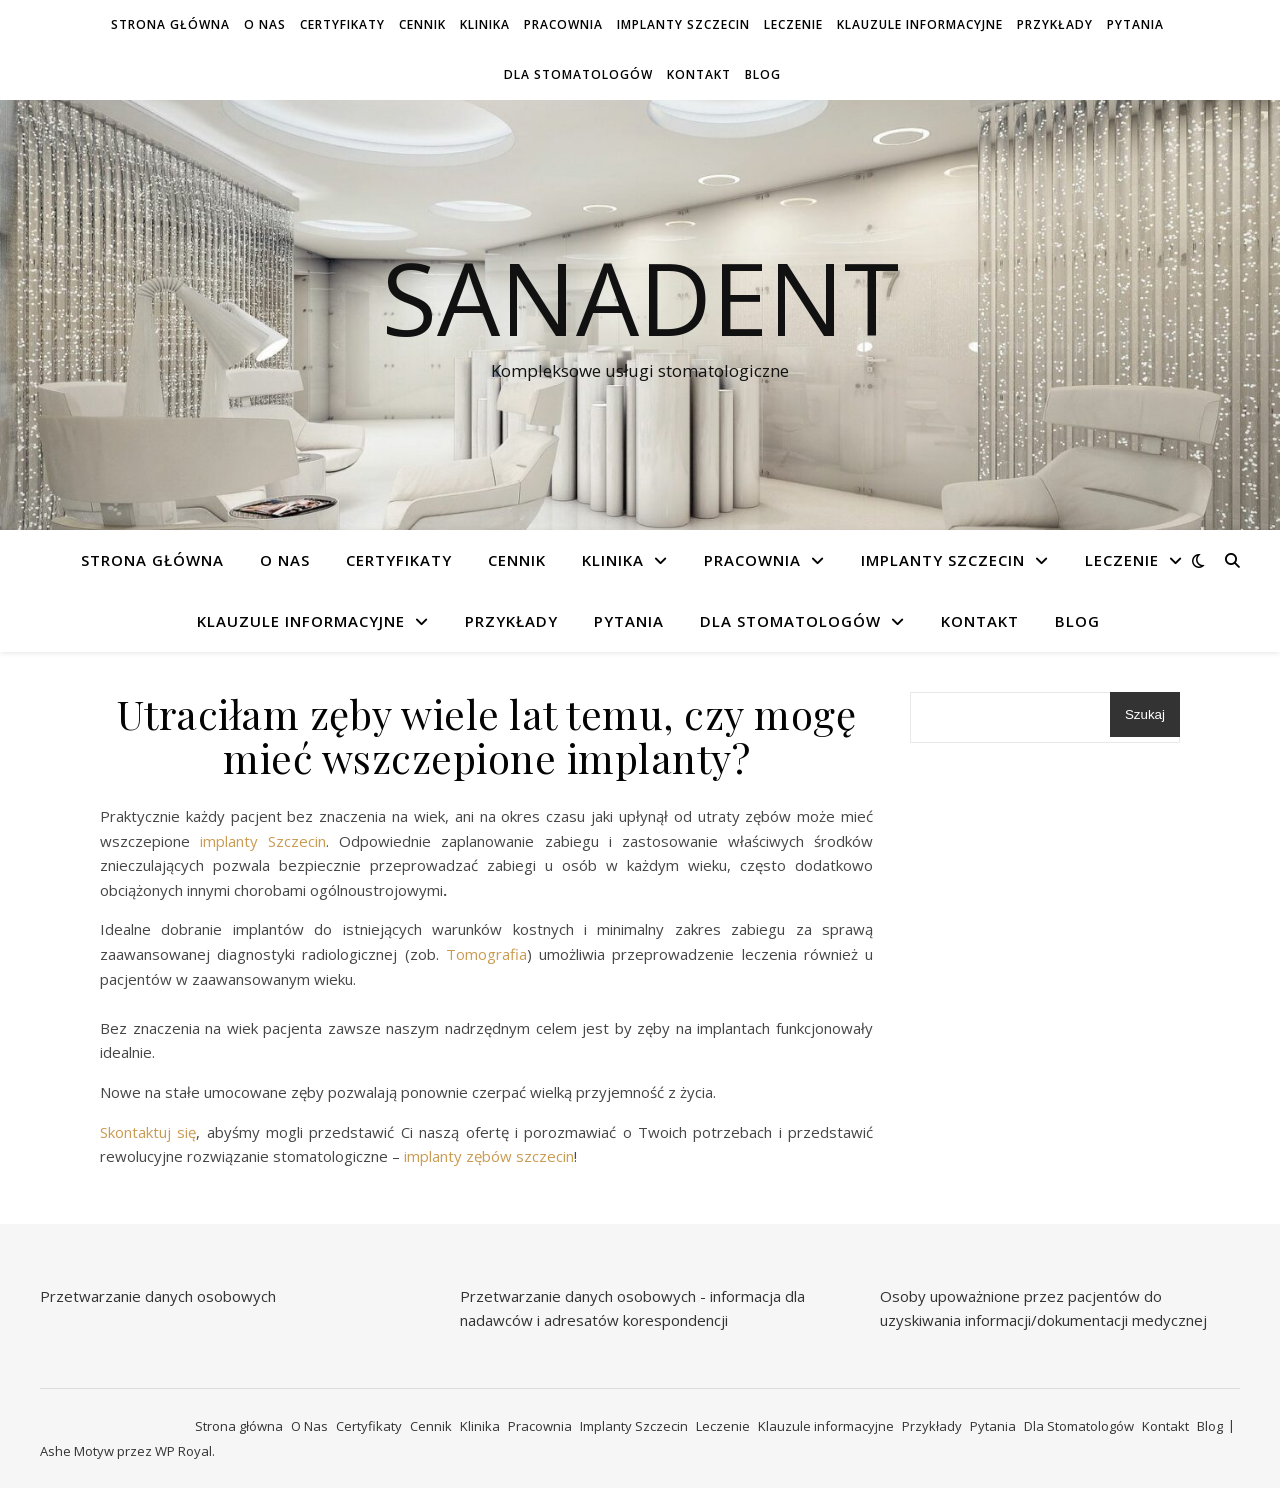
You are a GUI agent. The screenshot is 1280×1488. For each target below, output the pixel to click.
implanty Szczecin (258, 841)
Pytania (1135, 24)
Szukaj (1145, 714)
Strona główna (170, 24)
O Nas (265, 24)
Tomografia (486, 954)
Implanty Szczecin (683, 24)
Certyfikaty (342, 24)
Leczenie (793, 24)
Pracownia (563, 24)
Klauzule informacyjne (920, 24)
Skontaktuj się (148, 1132)
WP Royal (183, 1451)
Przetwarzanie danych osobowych (158, 1296)
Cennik (422, 24)
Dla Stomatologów (578, 74)
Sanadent (640, 297)
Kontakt (699, 74)
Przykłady (1055, 24)
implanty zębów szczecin (487, 1156)
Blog (763, 74)
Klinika (485, 24)
